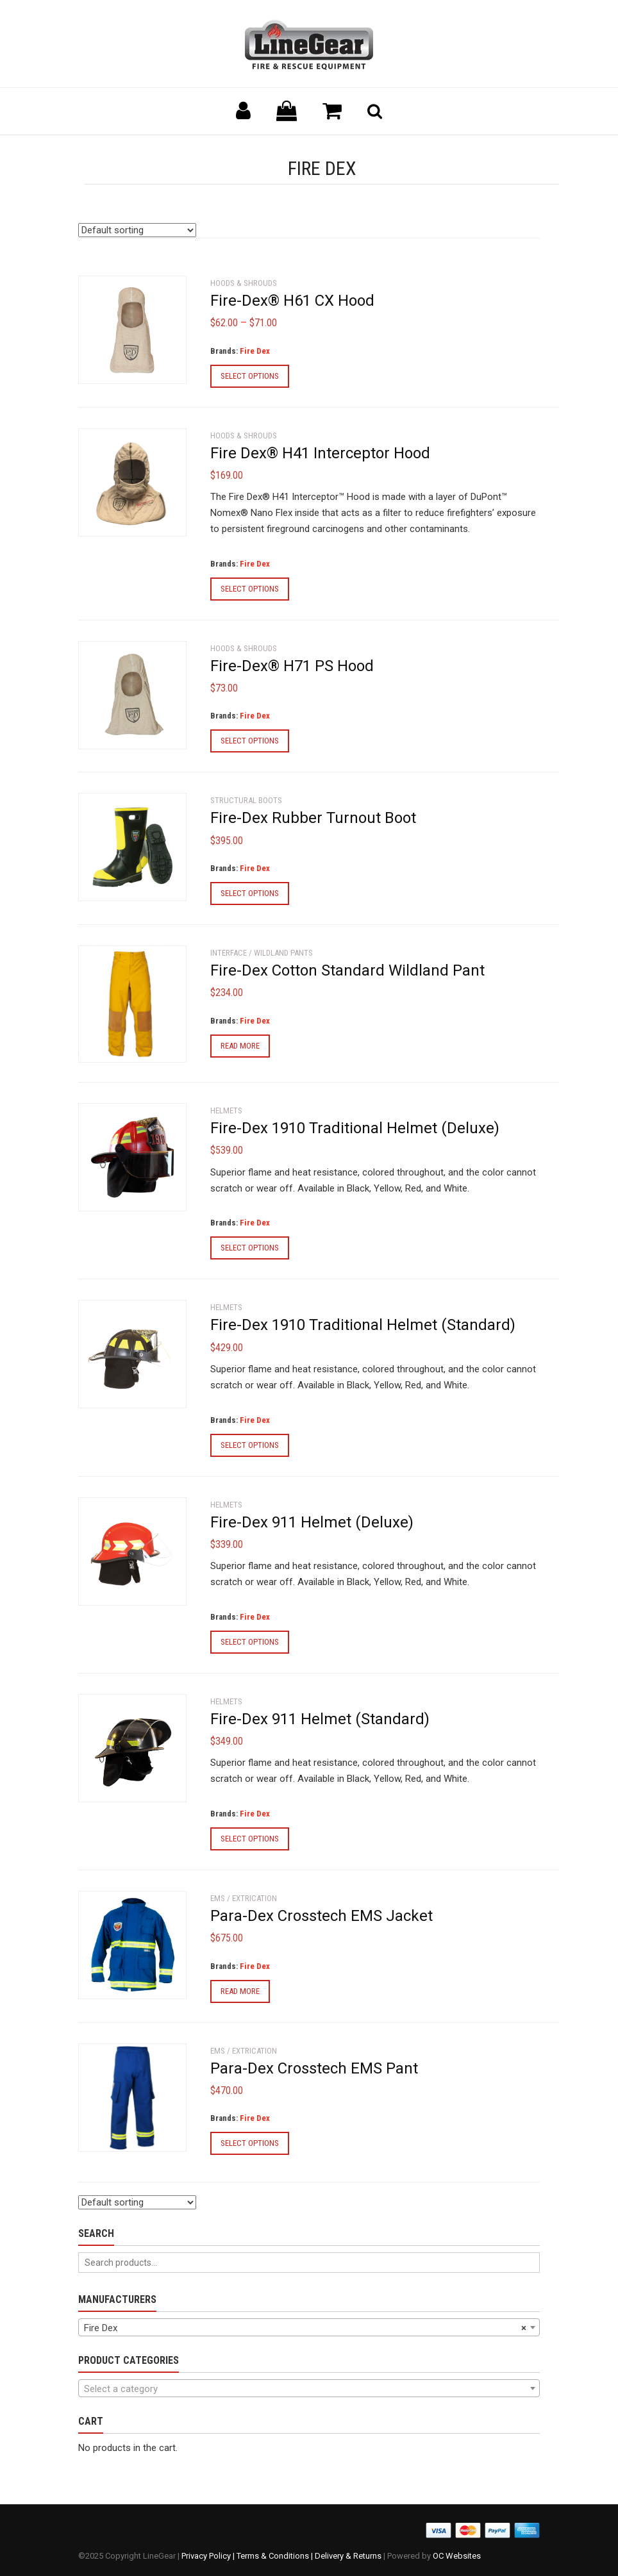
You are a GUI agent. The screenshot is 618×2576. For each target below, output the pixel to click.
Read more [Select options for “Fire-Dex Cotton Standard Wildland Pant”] (240, 1046)
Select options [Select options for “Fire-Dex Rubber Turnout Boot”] (250, 893)
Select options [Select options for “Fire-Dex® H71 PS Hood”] (250, 740)
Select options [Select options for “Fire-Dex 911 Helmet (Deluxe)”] (250, 1642)
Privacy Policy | (209, 2556)
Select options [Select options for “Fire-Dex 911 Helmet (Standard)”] (250, 1838)
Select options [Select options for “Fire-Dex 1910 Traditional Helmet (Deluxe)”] (250, 1247)
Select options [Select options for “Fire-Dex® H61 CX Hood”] (250, 376)
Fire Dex (255, 351)
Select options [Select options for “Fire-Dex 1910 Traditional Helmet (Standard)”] (250, 1445)
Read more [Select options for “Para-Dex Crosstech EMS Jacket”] (240, 1991)
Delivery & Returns (348, 2556)
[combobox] (309, 2327)
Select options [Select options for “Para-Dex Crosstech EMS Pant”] (250, 2143)
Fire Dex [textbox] (305, 2328)
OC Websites (457, 2556)
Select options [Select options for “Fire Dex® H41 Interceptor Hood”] (250, 589)
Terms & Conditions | (276, 2556)
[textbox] (309, 2389)
